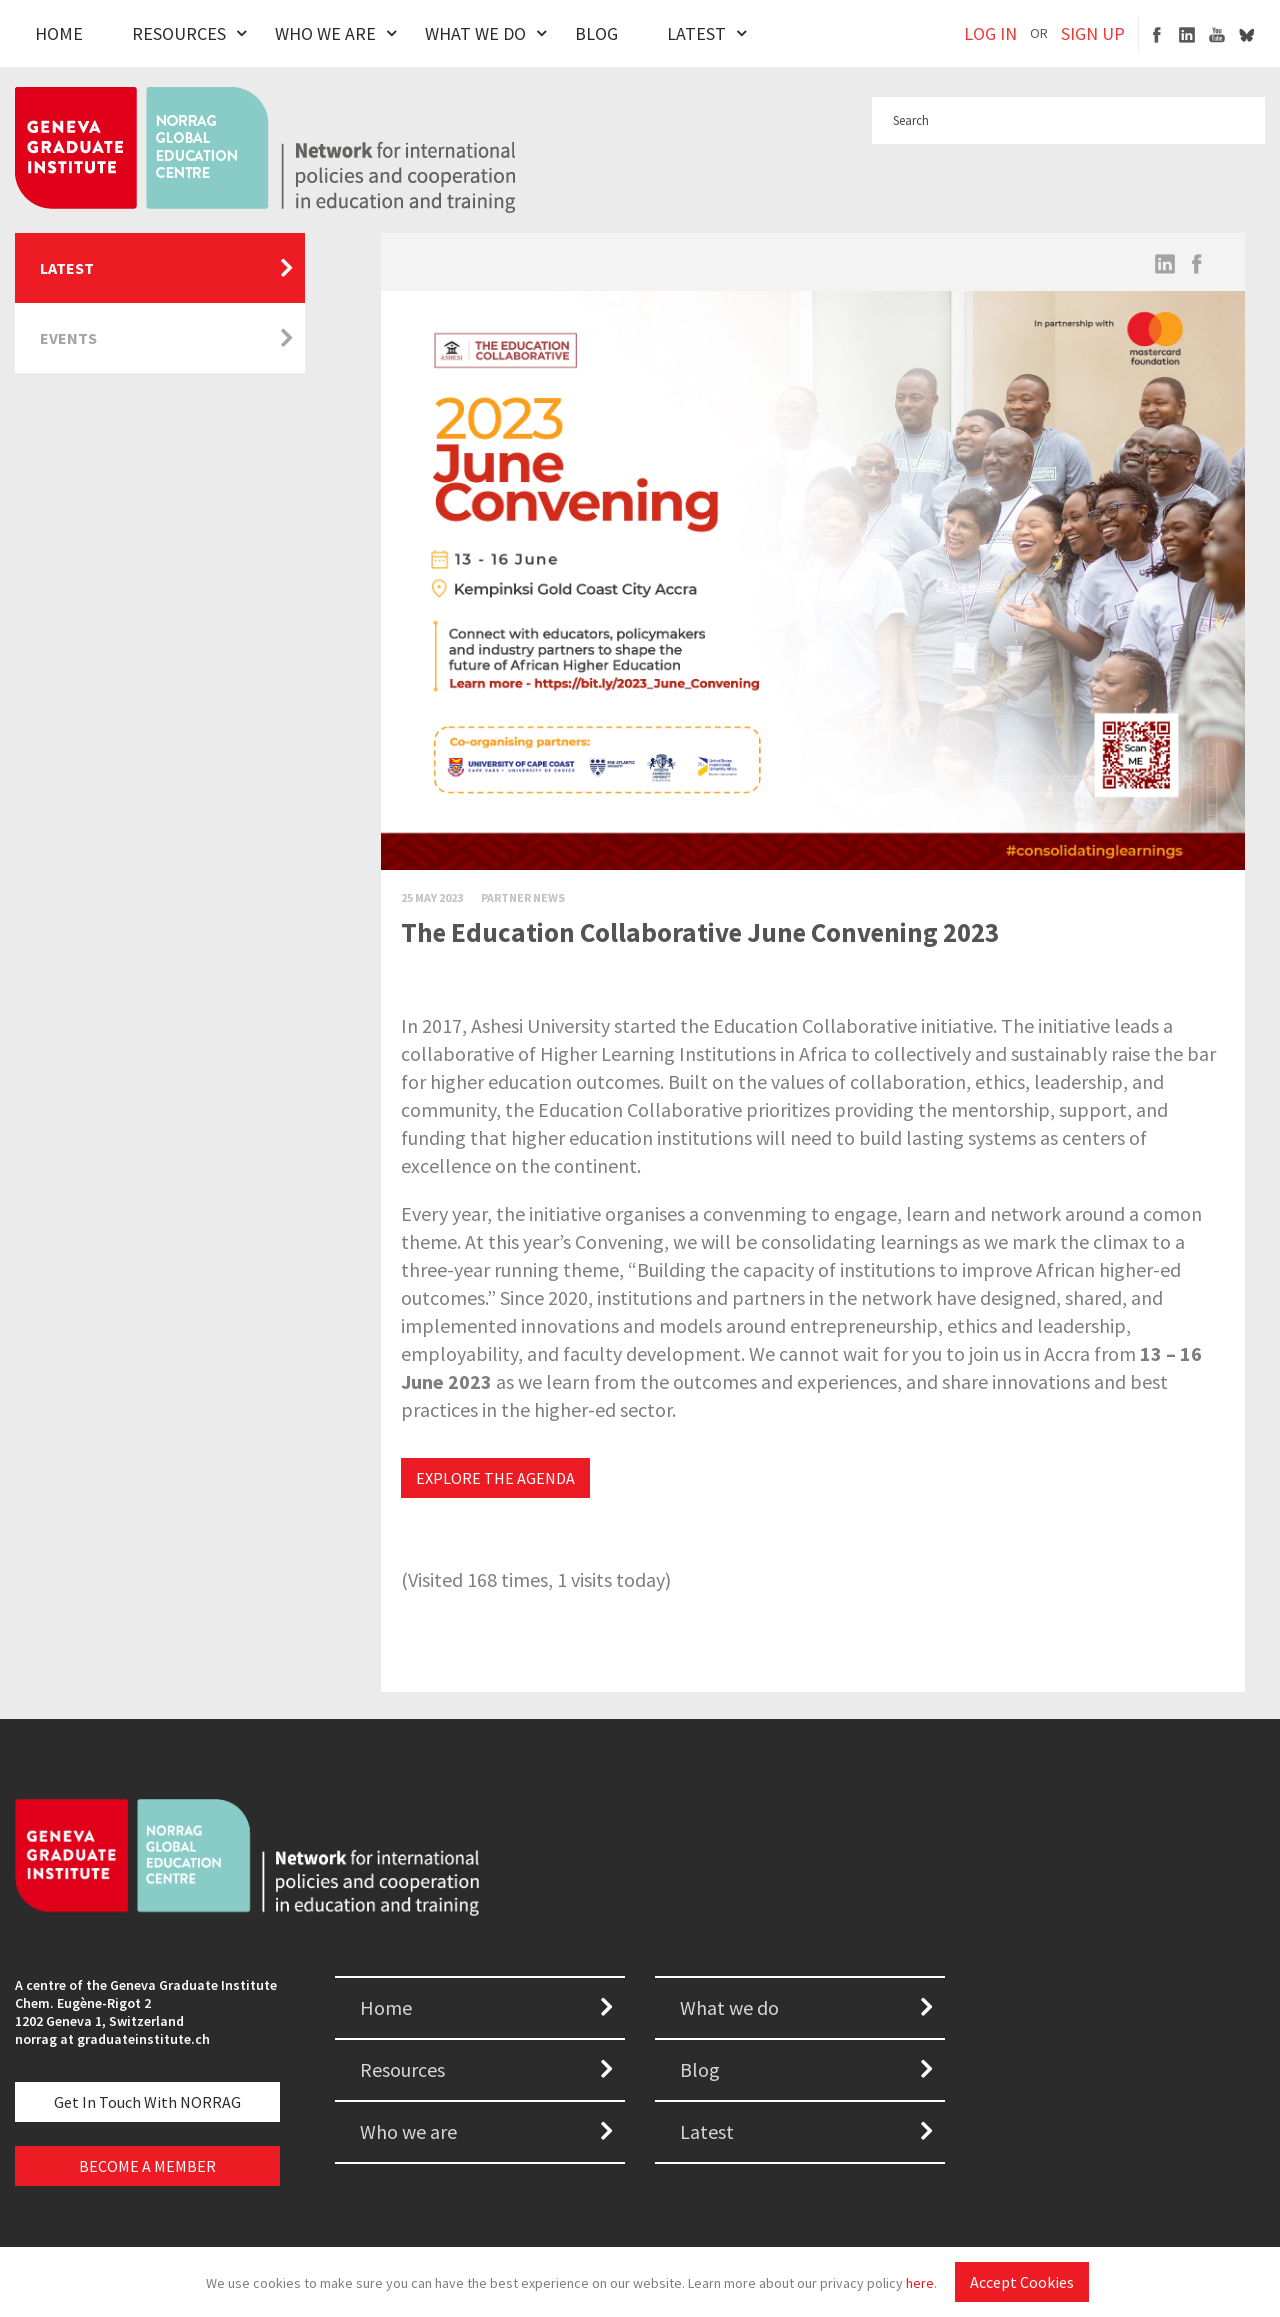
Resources (179, 33)
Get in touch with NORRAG (147, 2102)
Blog (596, 33)
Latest (696, 33)
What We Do (475, 33)
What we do (729, 2007)
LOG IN (990, 33)
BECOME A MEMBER (147, 2166)
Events (68, 338)
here (920, 2283)
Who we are (408, 2131)
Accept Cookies (1022, 2282)
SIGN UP (1093, 33)
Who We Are (325, 33)
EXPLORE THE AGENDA (495, 1478)
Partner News (523, 897)
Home (59, 33)
